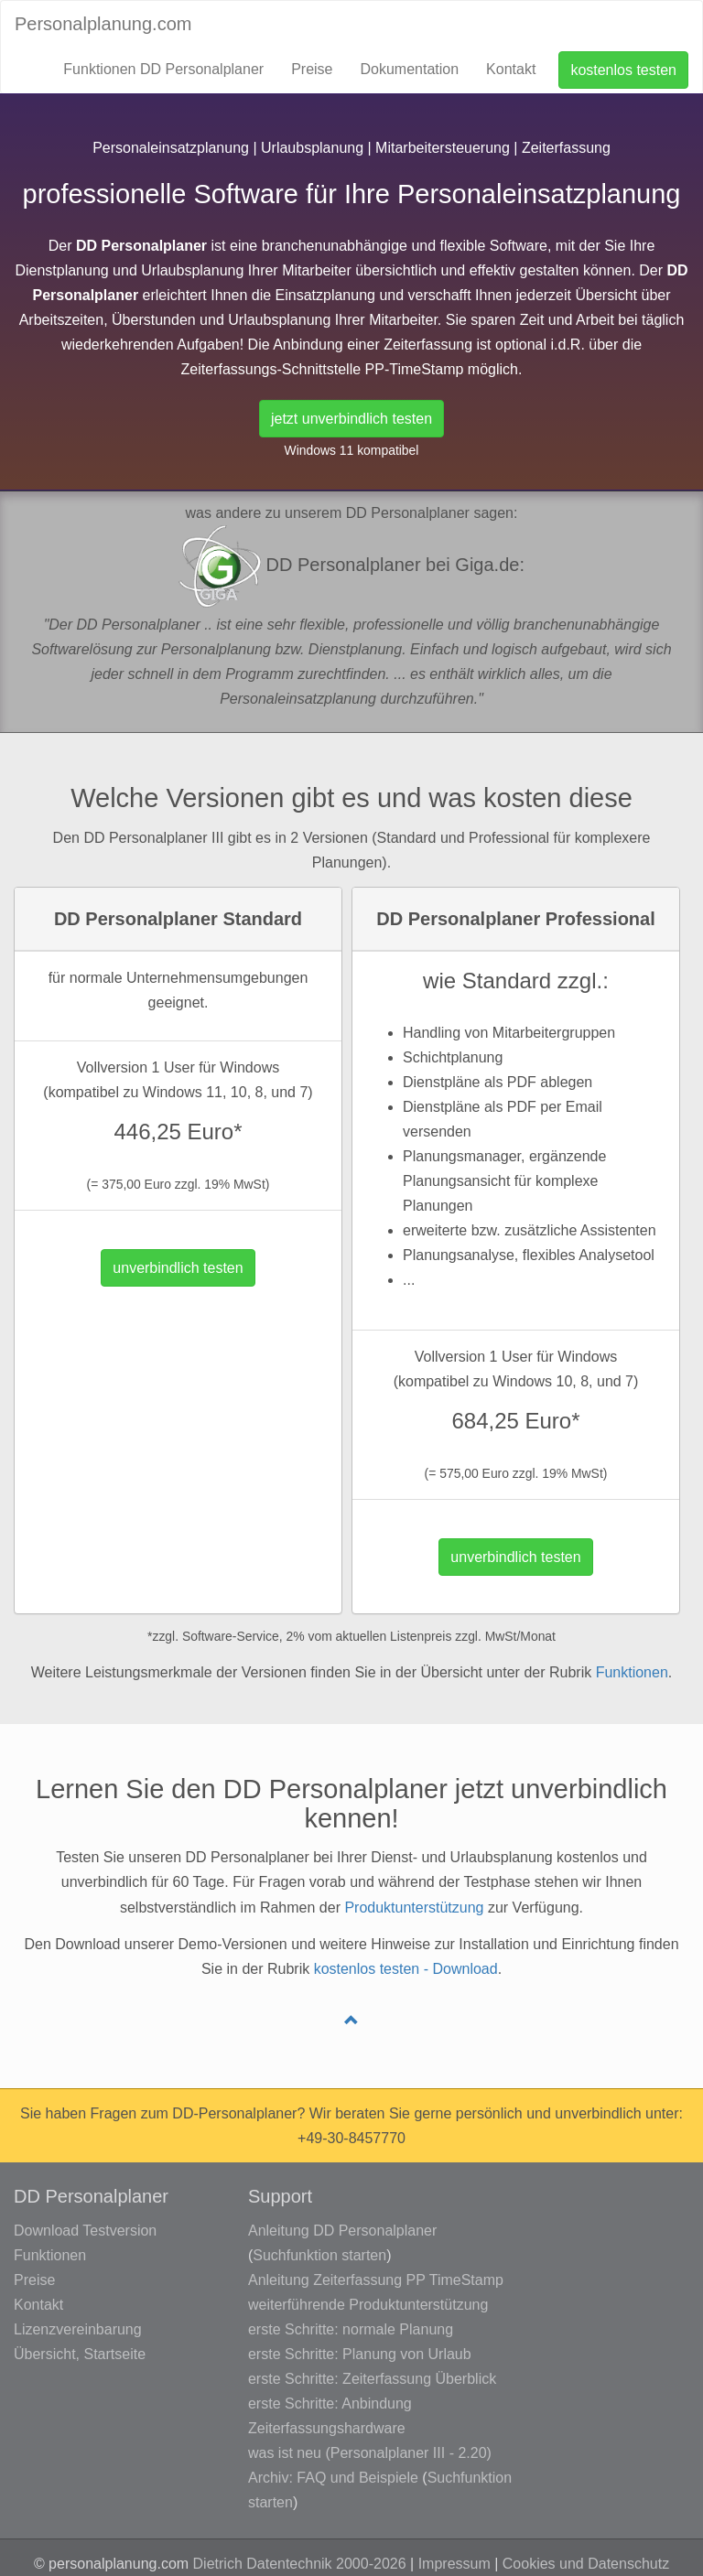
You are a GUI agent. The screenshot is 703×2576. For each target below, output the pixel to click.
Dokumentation (409, 69)
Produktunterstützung (413, 1907)
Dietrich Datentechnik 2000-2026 (299, 2563)
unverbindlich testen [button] (178, 1268)
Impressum (454, 2563)
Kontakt (510, 69)
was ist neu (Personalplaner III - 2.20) (370, 2453)
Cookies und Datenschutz (586, 2563)
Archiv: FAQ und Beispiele (333, 2477)
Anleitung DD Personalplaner (342, 2230)
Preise (311, 69)
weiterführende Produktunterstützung (368, 2304)
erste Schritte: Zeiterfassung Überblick (372, 2379)
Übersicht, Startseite (80, 2354)
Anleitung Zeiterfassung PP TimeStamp (375, 2280)
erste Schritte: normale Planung (350, 2329)
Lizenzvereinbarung (78, 2329)
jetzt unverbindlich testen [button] (351, 418)
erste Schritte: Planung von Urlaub (359, 2354)
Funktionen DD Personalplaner (163, 69)
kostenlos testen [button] (623, 70)
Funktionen (632, 1672)
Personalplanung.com (103, 24)
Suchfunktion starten (319, 2255)
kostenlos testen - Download (406, 1969)
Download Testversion (85, 2230)
